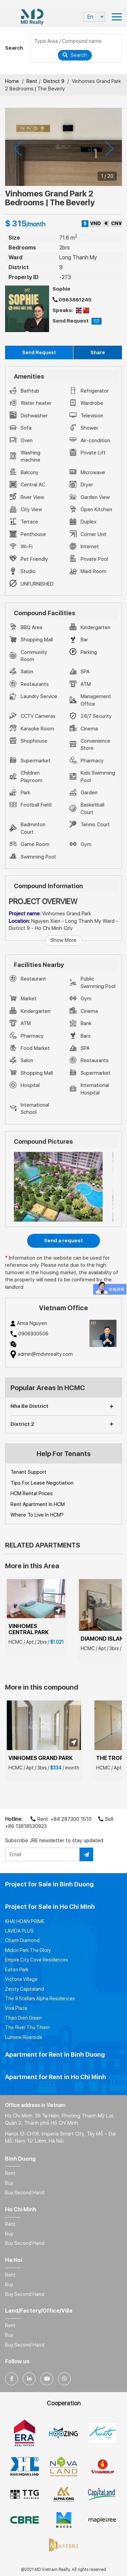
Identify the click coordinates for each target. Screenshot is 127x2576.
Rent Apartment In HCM (37, 1504)
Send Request (39, 352)
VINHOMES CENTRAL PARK (28, 1629)
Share (97, 352)
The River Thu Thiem (27, 2027)
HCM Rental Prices (31, 1493)
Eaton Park (16, 1969)
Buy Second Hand (24, 2192)
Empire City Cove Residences (36, 1960)
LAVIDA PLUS (19, 1931)
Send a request (63, 1241)
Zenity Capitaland (24, 1989)
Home (12, 81)
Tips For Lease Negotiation (41, 1483)
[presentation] (18, 148)
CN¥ (116, 223)
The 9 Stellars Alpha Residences (40, 1998)
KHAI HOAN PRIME (25, 1921)
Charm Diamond (22, 1940)
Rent (31, 81)
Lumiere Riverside (23, 2037)
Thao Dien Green (23, 2018)
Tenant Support (28, 1472)
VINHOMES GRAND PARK (40, 1758)
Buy (9, 2183)
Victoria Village (21, 1979)
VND (95, 223)
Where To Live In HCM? (37, 1515)
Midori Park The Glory (28, 1950)
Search (75, 55)
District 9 (53, 81)
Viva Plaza (16, 2008)
